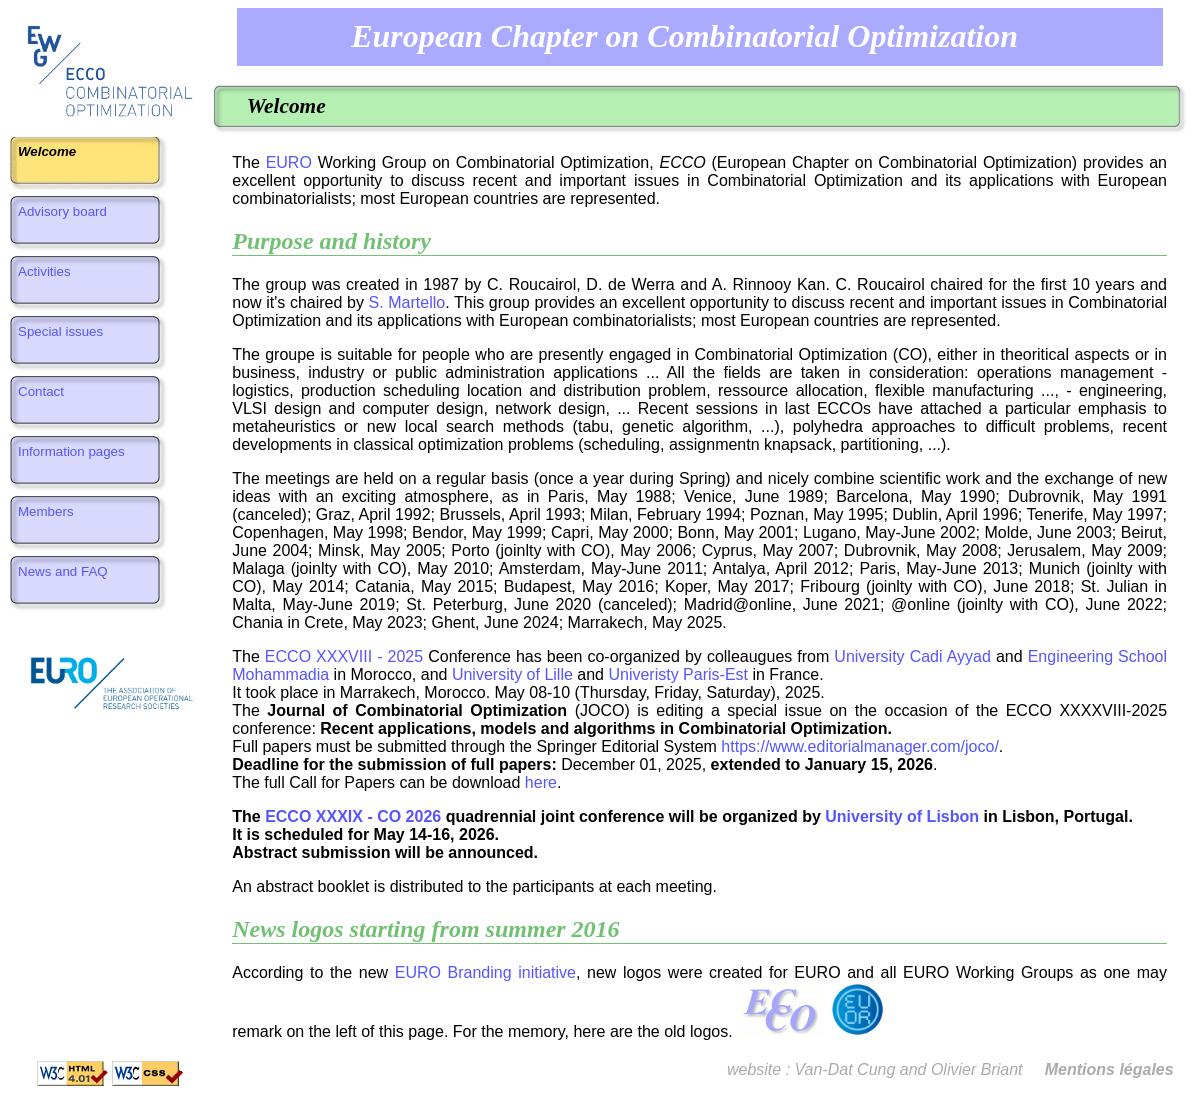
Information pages (71, 458)
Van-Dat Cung (845, 1069)
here (541, 782)
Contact (41, 398)
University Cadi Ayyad (912, 656)
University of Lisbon (902, 816)
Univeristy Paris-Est (678, 674)
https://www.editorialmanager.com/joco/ (859, 746)
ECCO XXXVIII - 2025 (344, 656)
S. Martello (407, 302)
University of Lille (512, 674)
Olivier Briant (977, 1069)
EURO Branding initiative (485, 972)
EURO (289, 162)
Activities (44, 278)
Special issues (60, 338)
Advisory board (62, 218)
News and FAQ (63, 578)
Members (46, 518)
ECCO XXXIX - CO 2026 (353, 816)
